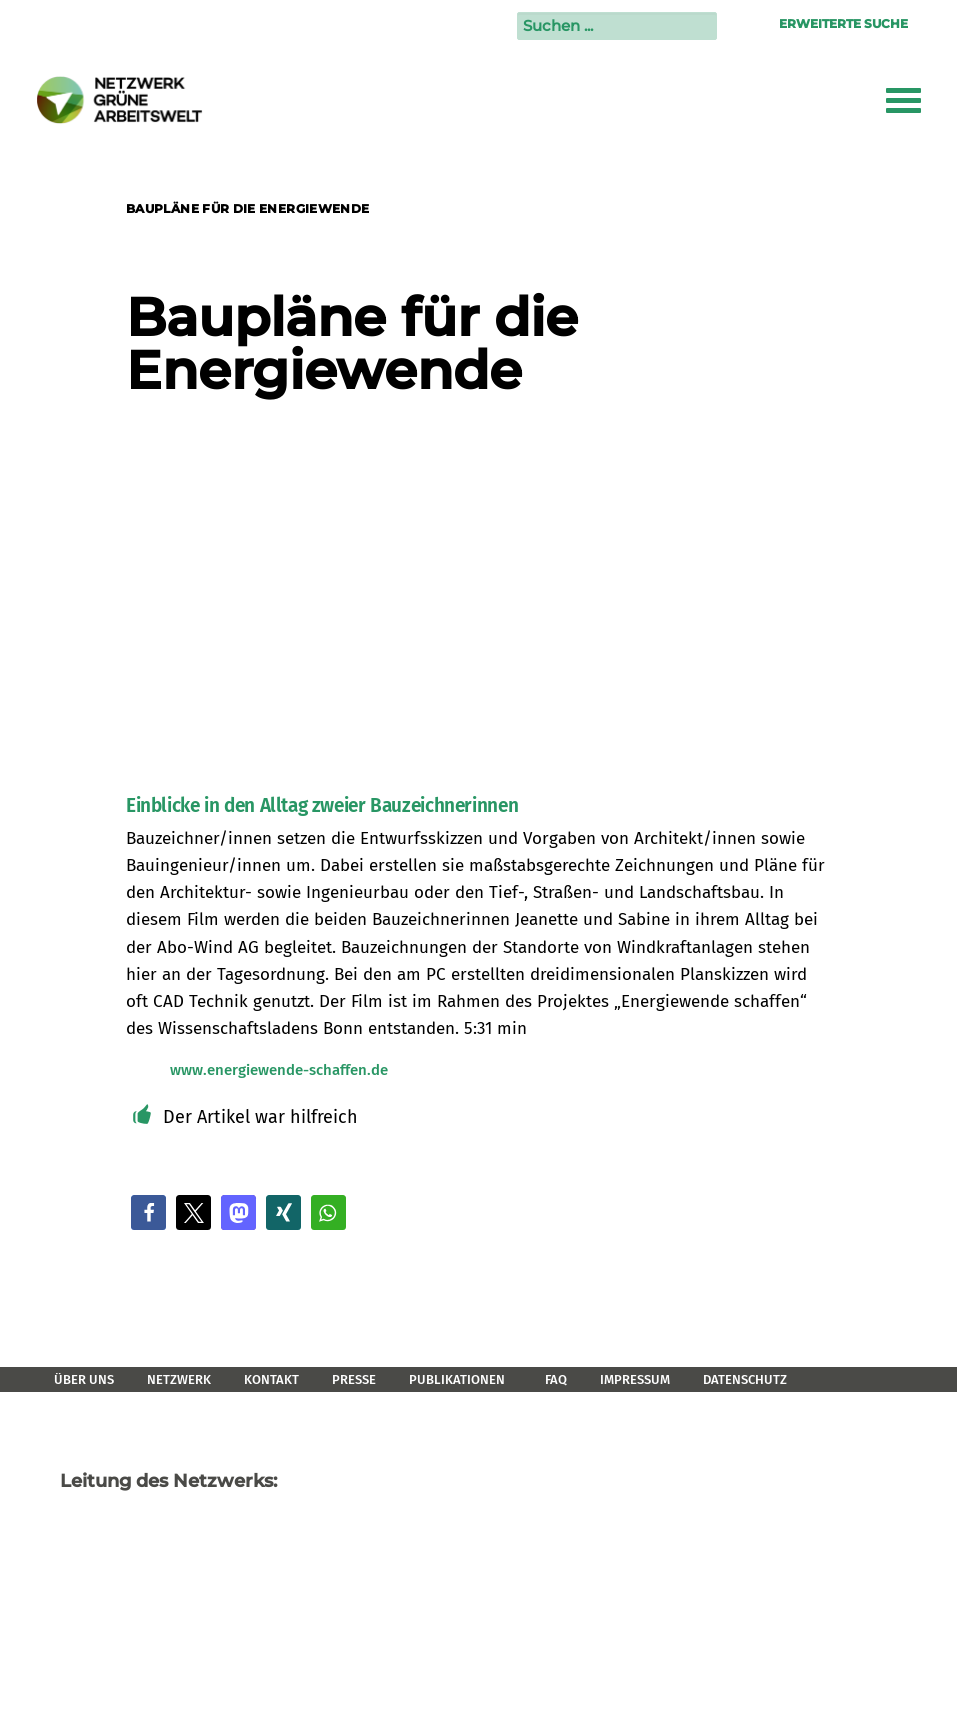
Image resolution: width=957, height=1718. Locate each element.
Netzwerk (179, 1379)
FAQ (556, 1379)
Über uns (84, 1379)
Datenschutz (745, 1379)
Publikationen (457, 1379)
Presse (354, 1379)
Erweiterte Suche (843, 23)
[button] (148, 1212)
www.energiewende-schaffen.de (279, 1070)
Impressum (635, 1379)
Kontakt (271, 1379)
